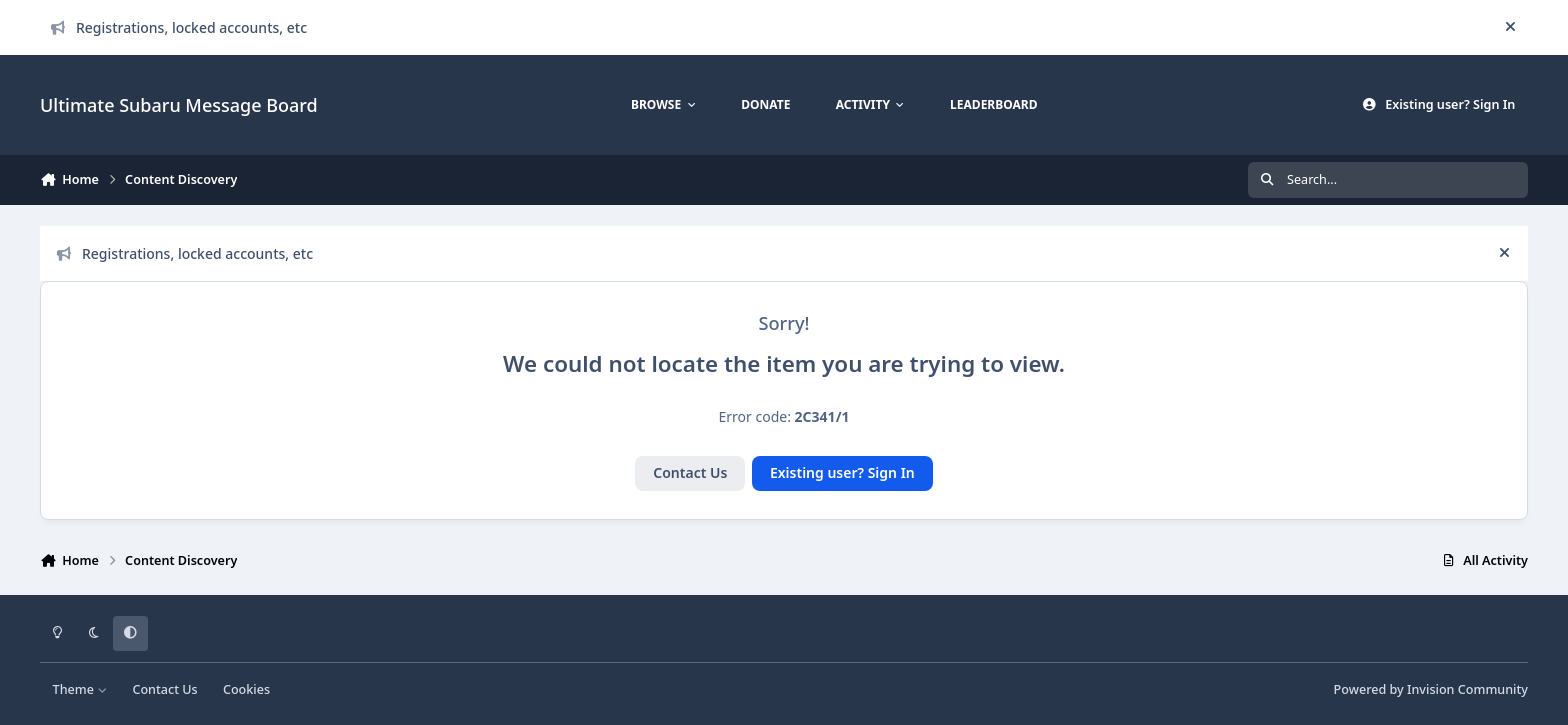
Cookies (246, 689)
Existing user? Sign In (842, 472)
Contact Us (690, 472)
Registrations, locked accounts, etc (179, 27)
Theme (80, 689)
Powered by (1431, 689)
